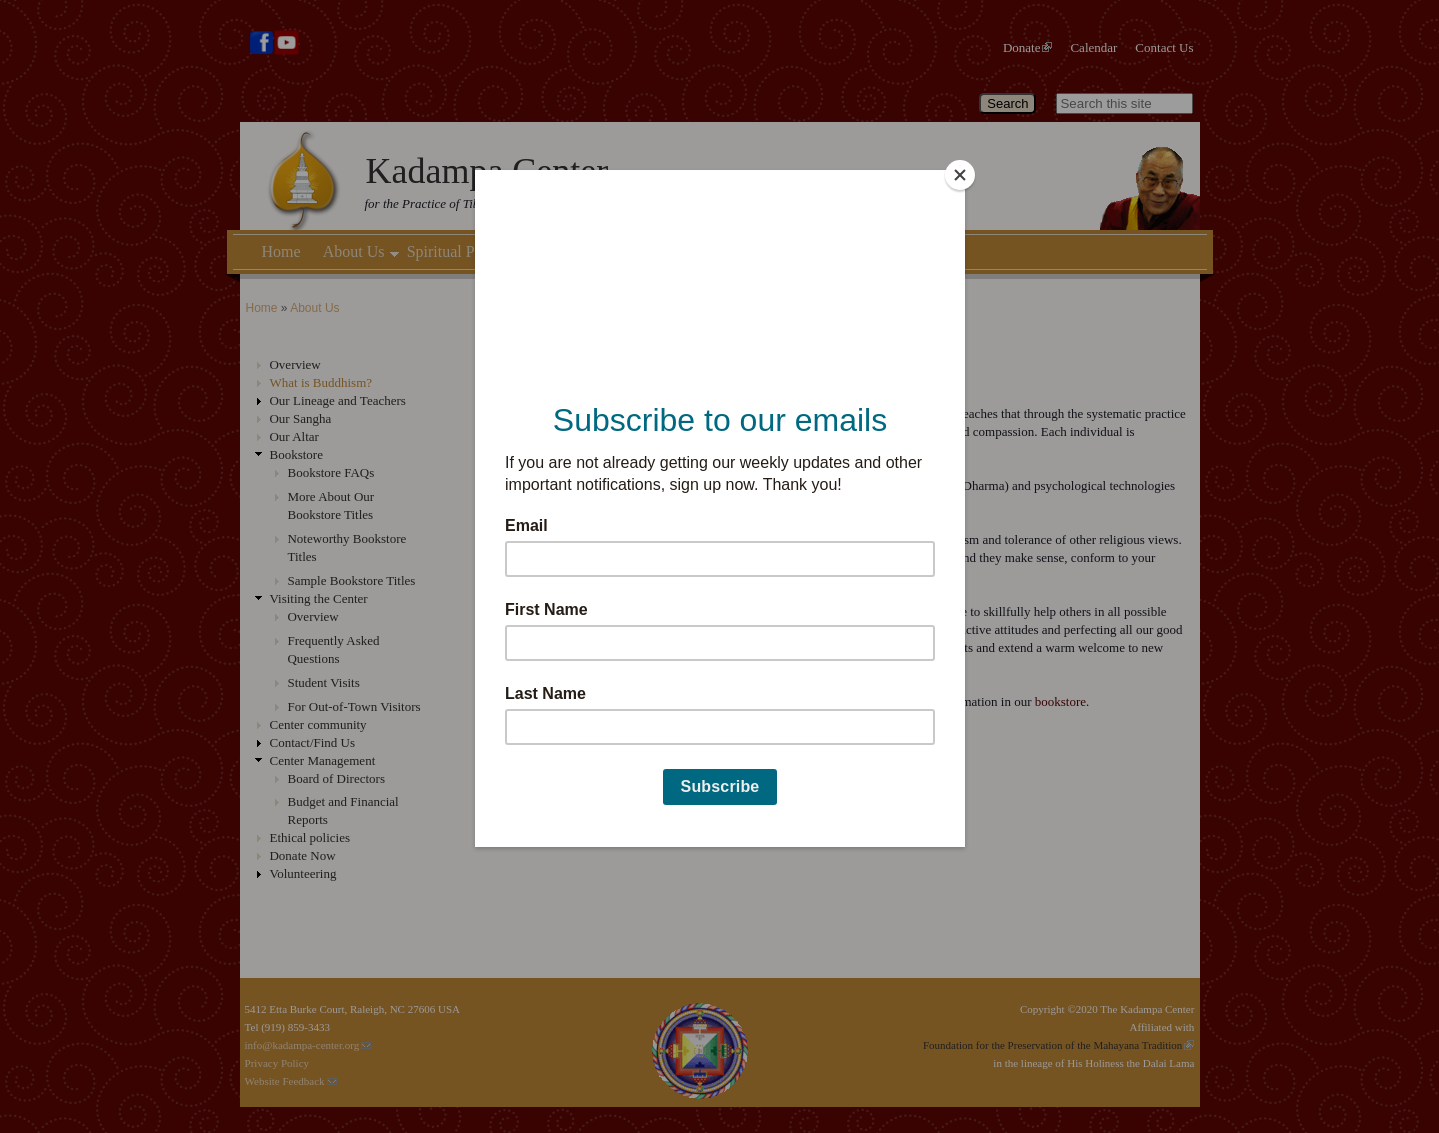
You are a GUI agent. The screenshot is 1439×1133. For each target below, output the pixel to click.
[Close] (960, 175)
